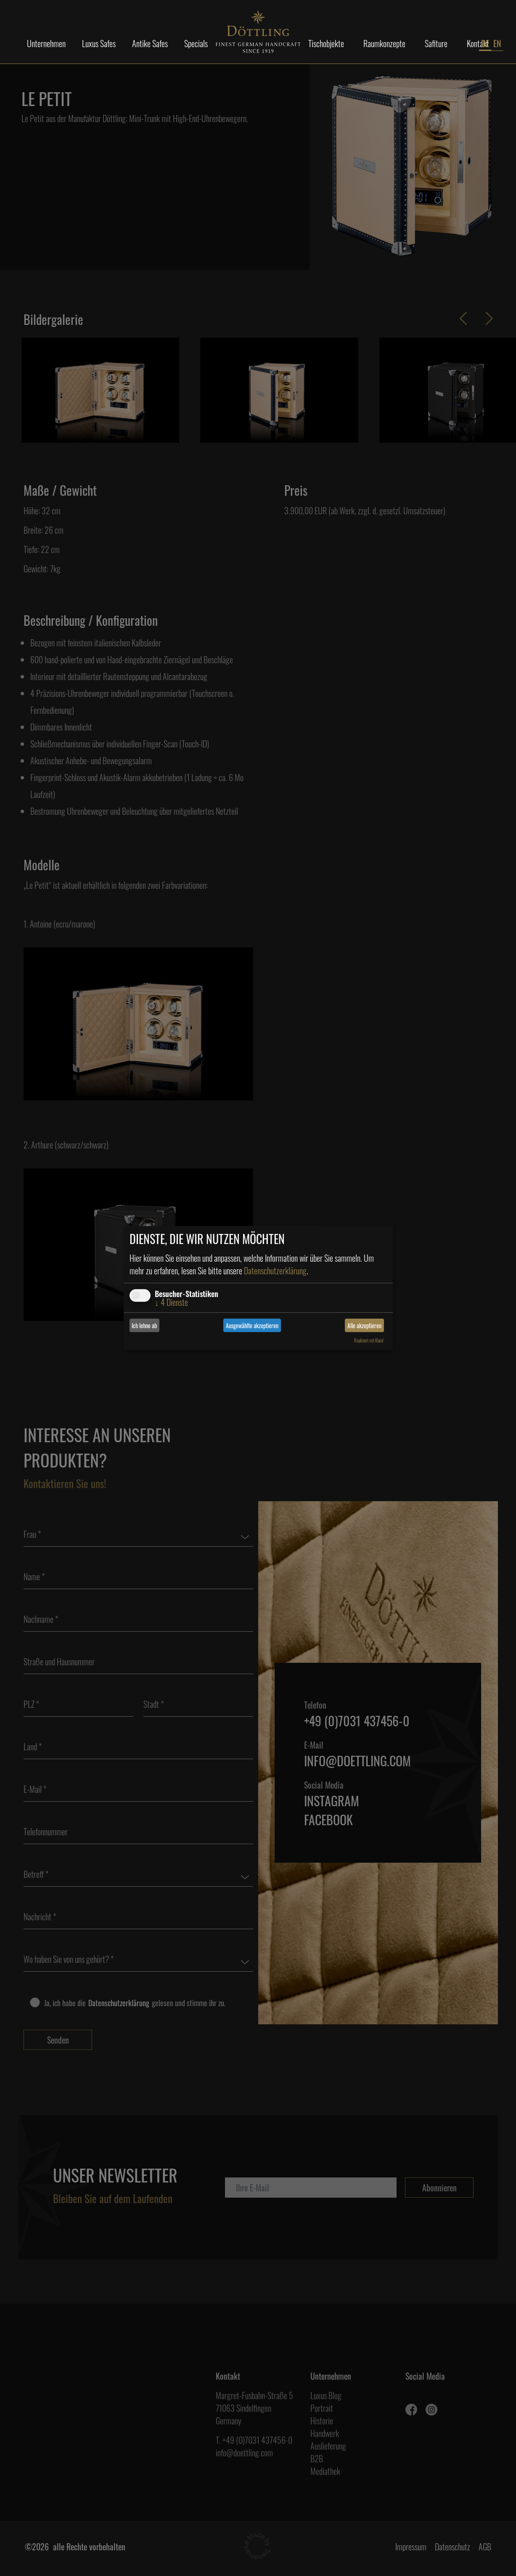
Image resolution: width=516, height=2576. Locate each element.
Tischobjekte (326, 43)
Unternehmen (46, 43)
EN (497, 43)
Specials (196, 43)
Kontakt (478, 43)
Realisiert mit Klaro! (369, 1340)
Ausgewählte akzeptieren (252, 1325)
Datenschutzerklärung (275, 1270)
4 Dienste (171, 1302)
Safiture (436, 43)
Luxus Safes (99, 43)
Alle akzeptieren (364, 1325)
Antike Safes (150, 43)
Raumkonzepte (384, 43)
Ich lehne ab (144, 1325)
